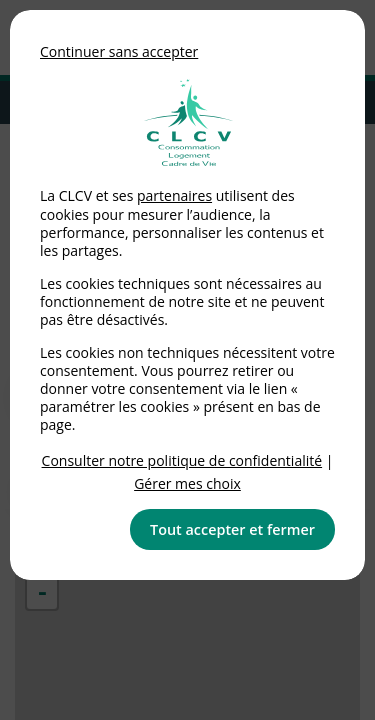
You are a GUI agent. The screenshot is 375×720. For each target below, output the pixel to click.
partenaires (174, 195)
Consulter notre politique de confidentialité (182, 460)
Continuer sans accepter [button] (119, 51)
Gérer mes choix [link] (187, 483)
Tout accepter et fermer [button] (232, 529)
